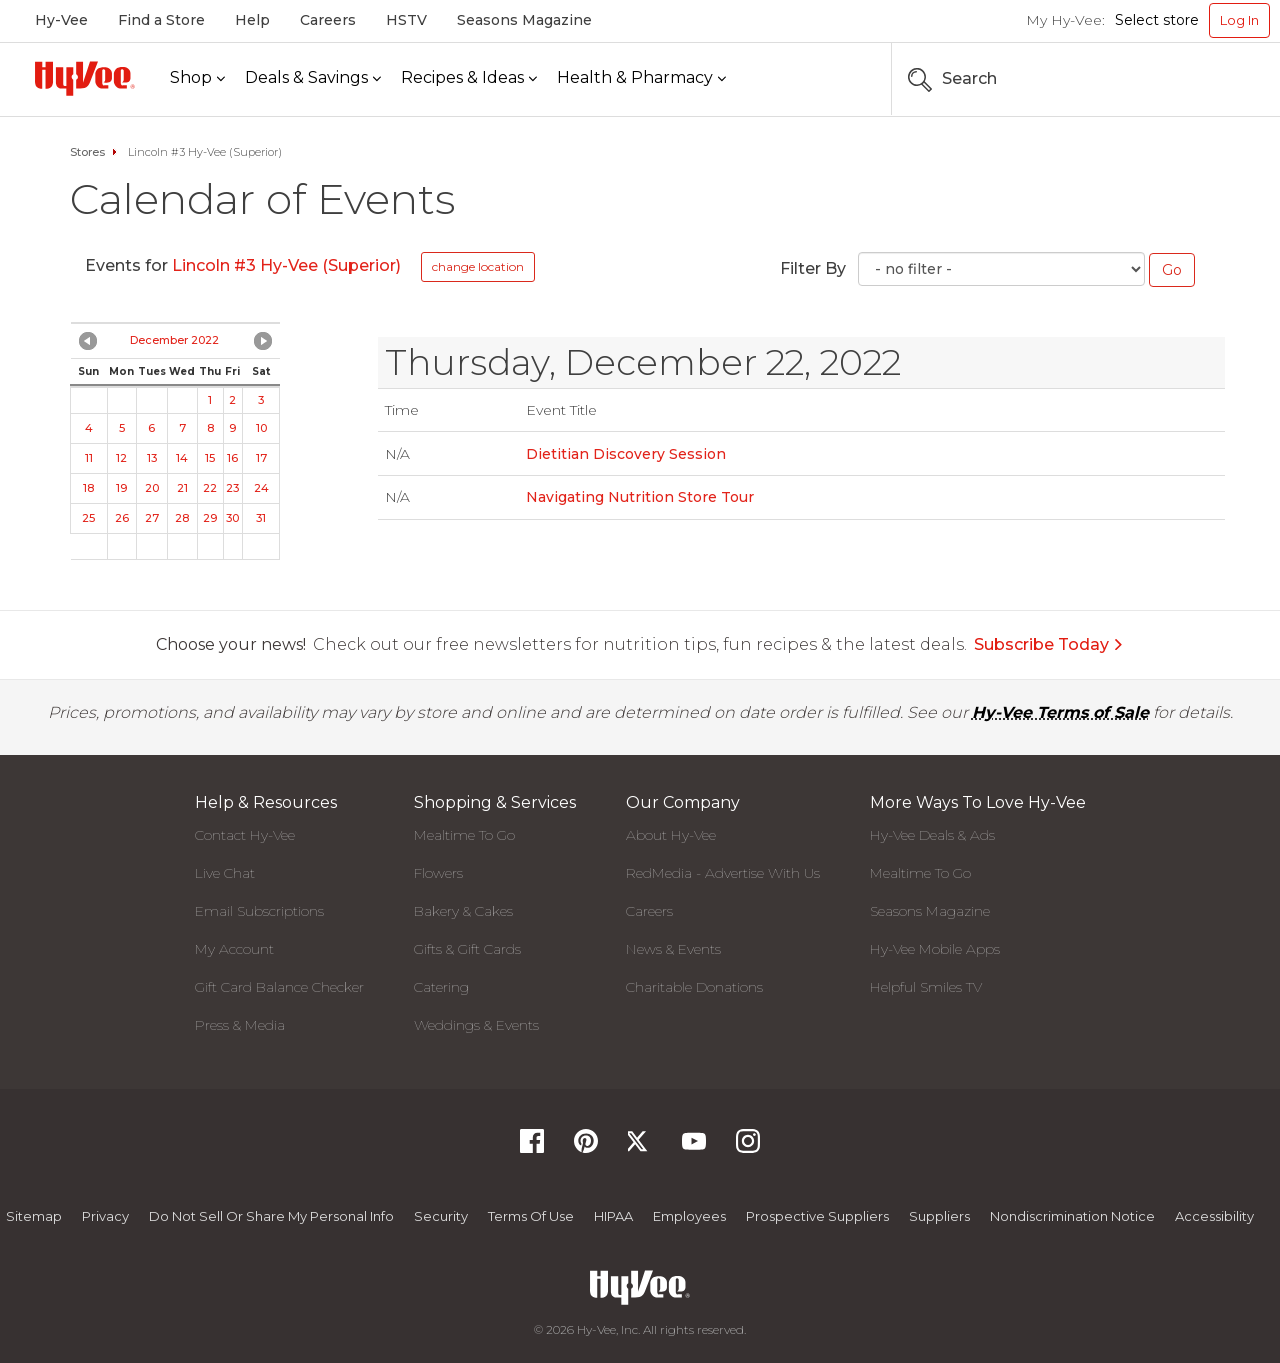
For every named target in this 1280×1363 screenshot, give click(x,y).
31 (261, 518)
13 (152, 458)
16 (232, 458)
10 (261, 428)
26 (122, 518)
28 (182, 518)
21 (182, 488)
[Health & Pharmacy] (641, 78)
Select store (1157, 20)
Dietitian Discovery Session (626, 454)
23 (232, 488)
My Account (234, 949)
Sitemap (34, 1216)
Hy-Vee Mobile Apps (935, 949)
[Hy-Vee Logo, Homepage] (85, 78)
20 (152, 488)
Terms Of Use (531, 1216)
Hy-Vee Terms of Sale (1060, 712)
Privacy (105, 1216)
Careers (328, 20)
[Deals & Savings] (313, 78)
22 (210, 488)
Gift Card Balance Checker (279, 987)
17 (261, 458)
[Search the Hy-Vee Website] (1210, 79)
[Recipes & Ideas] (469, 78)
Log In (1239, 20)
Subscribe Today (1049, 644)
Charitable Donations (694, 987)
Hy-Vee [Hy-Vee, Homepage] (61, 20)
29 (210, 518)
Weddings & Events (476, 1025)
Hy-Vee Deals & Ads (932, 835)
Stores (87, 152)
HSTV (406, 20)
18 (88, 488)
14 (182, 458)
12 (121, 458)
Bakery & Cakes (463, 911)
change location (478, 266)
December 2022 (174, 340)
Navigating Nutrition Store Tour (640, 497)
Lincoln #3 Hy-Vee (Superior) (286, 265)
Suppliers (939, 1216)
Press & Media (240, 1025)
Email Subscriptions (259, 911)
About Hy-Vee (671, 835)
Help (252, 20)
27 (152, 518)
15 (210, 458)
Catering (441, 987)
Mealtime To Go (464, 835)
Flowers (438, 873)
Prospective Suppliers (817, 1216)
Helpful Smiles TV (926, 987)
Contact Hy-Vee (245, 835)
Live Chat (225, 873)
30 (232, 518)
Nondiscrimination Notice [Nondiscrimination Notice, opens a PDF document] (1072, 1216)
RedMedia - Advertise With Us (723, 873)
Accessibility (1214, 1216)
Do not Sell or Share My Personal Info (271, 1216)
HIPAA (613, 1216)
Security (441, 1216)
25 (88, 518)
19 (121, 488)
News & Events (673, 949)
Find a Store (161, 20)
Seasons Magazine (524, 20)
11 (89, 458)
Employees (689, 1216)
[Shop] (197, 78)
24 (261, 488)
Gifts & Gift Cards (467, 949)
